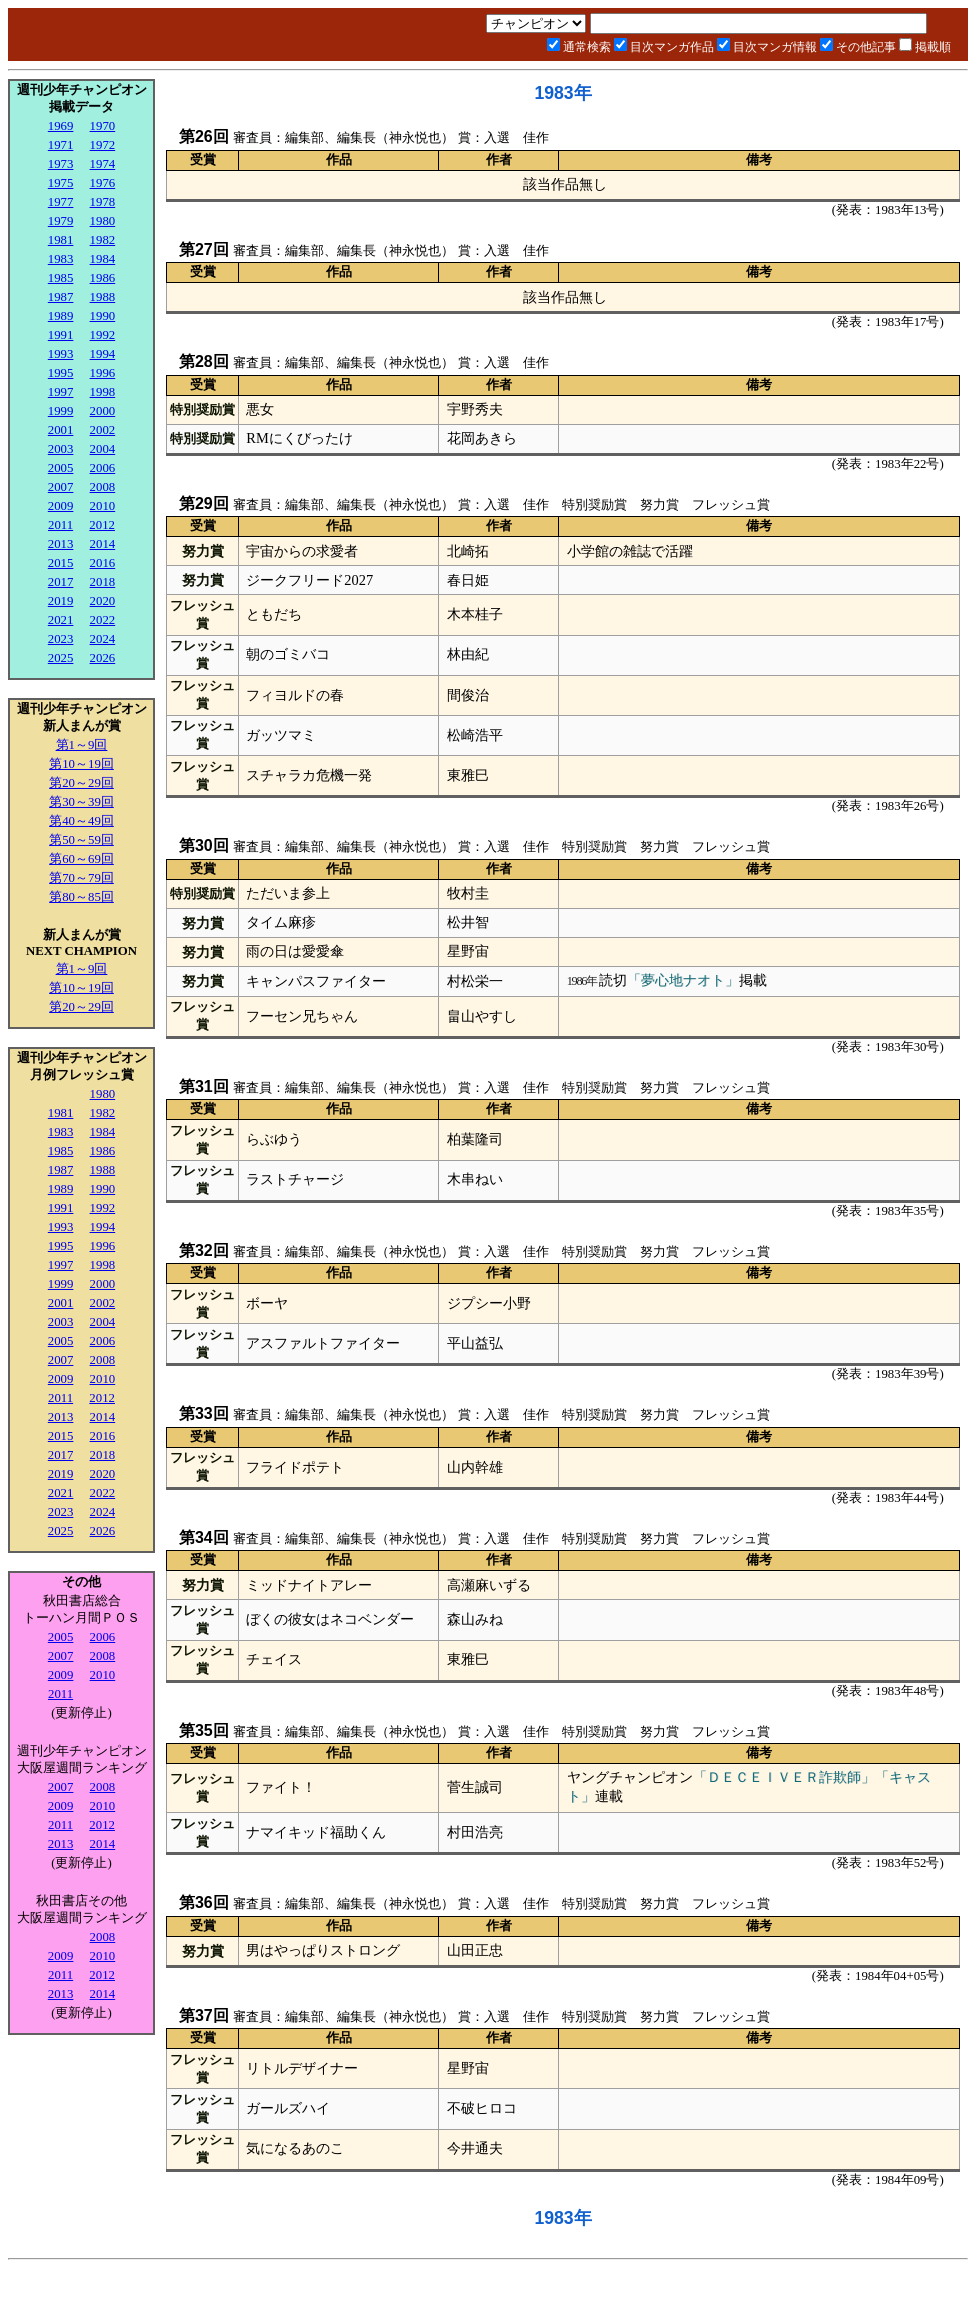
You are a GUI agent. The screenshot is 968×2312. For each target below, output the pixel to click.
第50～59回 (81, 840)
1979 (61, 221)
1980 (103, 221)
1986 (103, 278)
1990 (103, 316)
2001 (61, 430)
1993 (61, 354)
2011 (60, 525)
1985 (61, 278)
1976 (103, 183)
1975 (61, 183)
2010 (103, 506)
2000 (103, 411)
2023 (61, 639)
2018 (103, 582)
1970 (103, 126)
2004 (103, 449)
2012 (102, 525)
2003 (61, 449)
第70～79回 (81, 878)
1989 (61, 316)
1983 (61, 259)
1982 (103, 240)
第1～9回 (82, 745)
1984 (103, 259)
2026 (103, 658)
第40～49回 (81, 821)
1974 (103, 164)
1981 (61, 240)
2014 (103, 544)
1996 (103, 373)
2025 (61, 658)
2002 (103, 430)
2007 (61, 487)
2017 (61, 582)
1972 (103, 145)
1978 (103, 202)
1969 (61, 126)
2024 (103, 639)
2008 (103, 487)
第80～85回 (81, 897)
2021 (61, 620)
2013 (61, 544)
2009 (61, 506)
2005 (61, 468)
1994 (103, 354)
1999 (61, 411)
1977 (61, 202)
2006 (103, 468)
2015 (61, 563)
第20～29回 (81, 783)
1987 (61, 297)
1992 (103, 335)
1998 (103, 392)
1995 (61, 373)
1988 (103, 297)
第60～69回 (81, 859)
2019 (61, 601)
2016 (103, 563)
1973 (61, 164)
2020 (103, 601)
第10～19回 (81, 764)
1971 (61, 145)
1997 (61, 392)
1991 (61, 335)
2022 (103, 620)
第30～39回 (81, 802)
